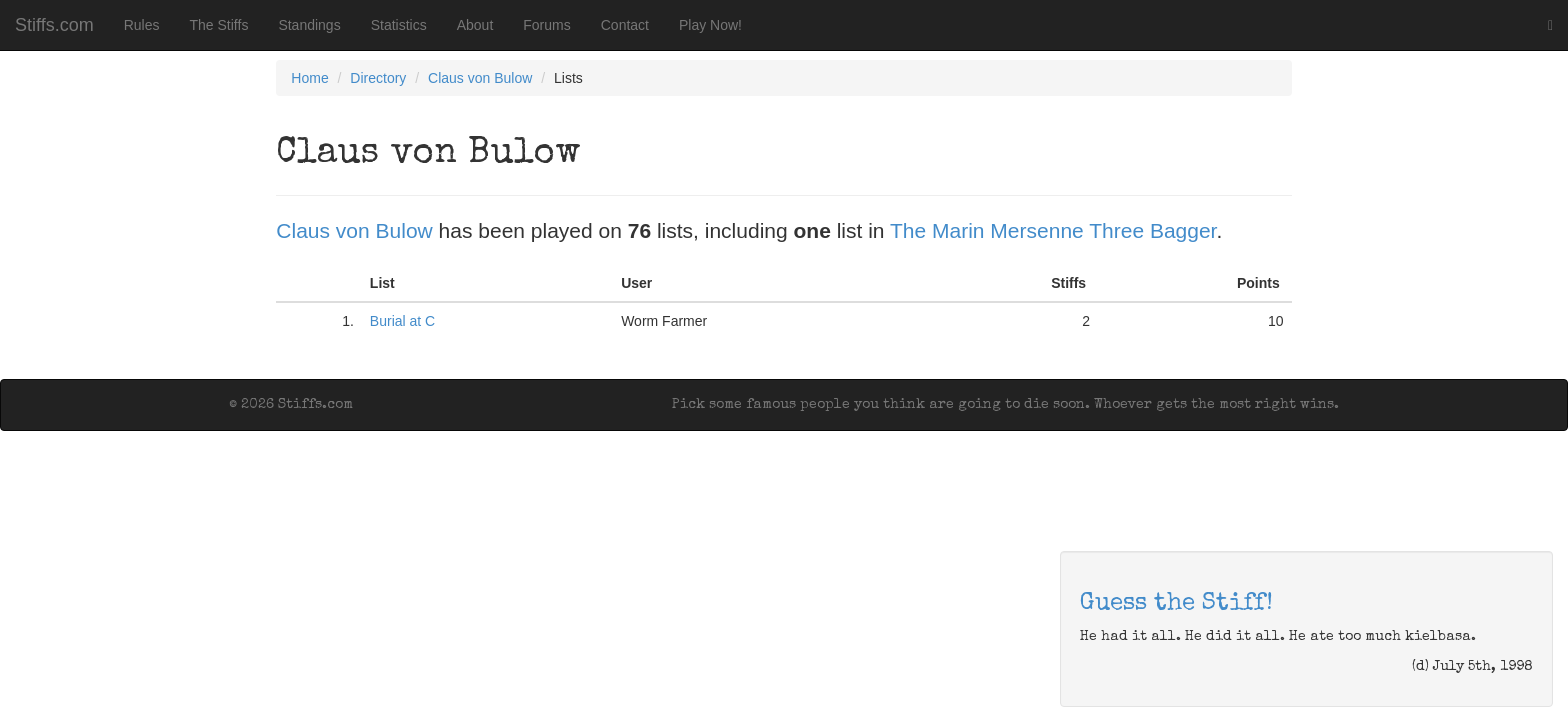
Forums (546, 25)
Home (309, 78)
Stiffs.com (54, 25)
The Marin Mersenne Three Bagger (1053, 230)
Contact (625, 25)
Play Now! (710, 25)
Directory (378, 78)
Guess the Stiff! (1176, 604)
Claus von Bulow (480, 78)
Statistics (399, 25)
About (475, 25)
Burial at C (402, 321)
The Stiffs (219, 25)
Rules (142, 25)
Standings (309, 25)
